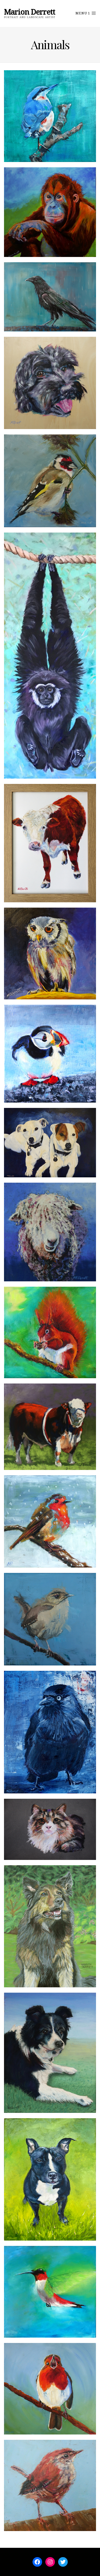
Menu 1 (85, 13)
